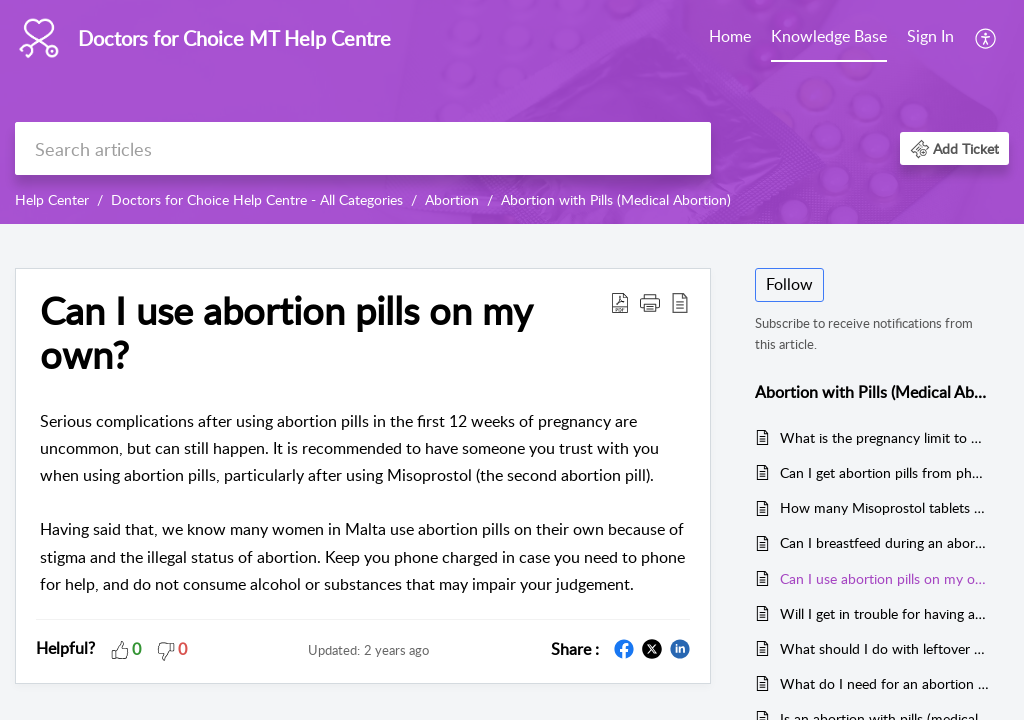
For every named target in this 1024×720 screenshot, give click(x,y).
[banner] (512, 112)
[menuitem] (730, 38)
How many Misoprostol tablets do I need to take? (884, 507)
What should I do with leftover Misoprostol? (884, 648)
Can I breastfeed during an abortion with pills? (884, 542)
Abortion (452, 199)
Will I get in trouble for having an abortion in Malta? (884, 613)
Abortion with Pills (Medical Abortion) (616, 199)
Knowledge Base (829, 36)
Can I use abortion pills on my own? (884, 578)
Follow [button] (789, 284)
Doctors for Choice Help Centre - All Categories (257, 199)
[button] (986, 38)
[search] (363, 148)
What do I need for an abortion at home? (884, 683)
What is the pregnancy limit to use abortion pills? (884, 437)
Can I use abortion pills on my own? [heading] (286, 333)
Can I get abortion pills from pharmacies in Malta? (884, 472)
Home (730, 36)
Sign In (930, 36)
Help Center (52, 199)
